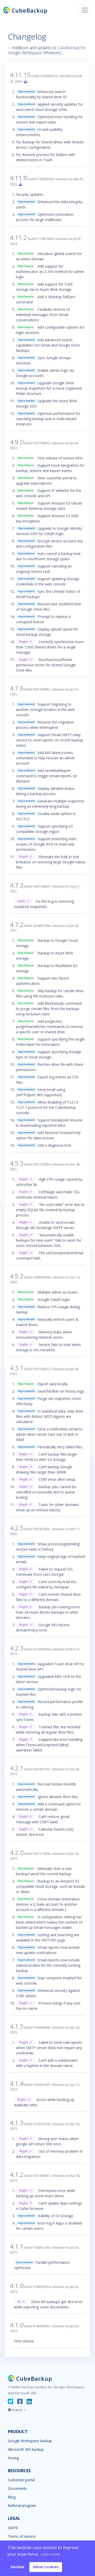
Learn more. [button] (51, 2554)
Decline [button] (17, 2566)
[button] (17, 2409)
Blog (11, 2497)
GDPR (13, 2528)
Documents (17, 2488)
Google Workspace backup (30, 2441)
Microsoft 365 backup (26, 2449)
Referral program (22, 2505)
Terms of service (21, 2536)
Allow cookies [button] (46, 2566)
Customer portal (21, 2480)
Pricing (13, 2458)
